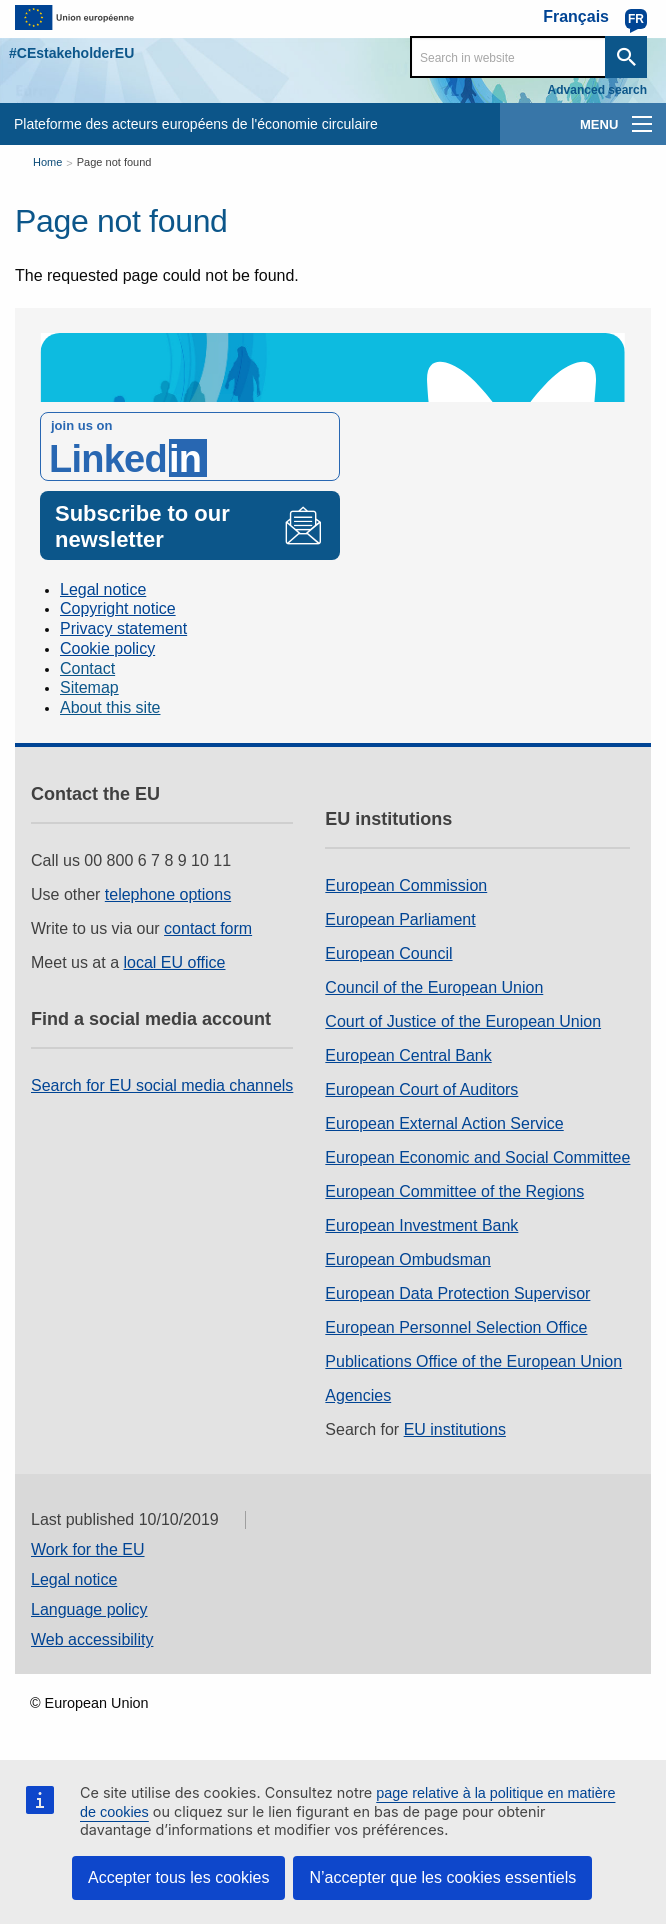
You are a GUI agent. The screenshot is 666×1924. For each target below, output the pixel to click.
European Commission (406, 885)
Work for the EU (88, 1549)
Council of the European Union (434, 987)
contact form (208, 928)
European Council (388, 953)
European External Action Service (444, 1123)
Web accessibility (92, 1639)
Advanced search (597, 90)
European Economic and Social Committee (477, 1157)
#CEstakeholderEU (71, 53)
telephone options (168, 894)
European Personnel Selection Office (456, 1327)
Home (47, 162)
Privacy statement (123, 628)
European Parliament (400, 919)
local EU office (175, 962)
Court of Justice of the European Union (463, 1021)
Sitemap (89, 687)
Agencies (358, 1395)
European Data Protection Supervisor (457, 1293)
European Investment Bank (421, 1225)
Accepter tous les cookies (178, 1877)
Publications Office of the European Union (473, 1361)
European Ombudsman (407, 1259)
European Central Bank (408, 1055)
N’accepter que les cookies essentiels (442, 1877)
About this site (110, 707)
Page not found (114, 162)
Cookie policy (107, 648)
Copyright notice (118, 608)
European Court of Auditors (421, 1089)
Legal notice (103, 589)
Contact (87, 668)
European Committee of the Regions (454, 1191)
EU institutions (455, 1429)
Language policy (89, 1609)
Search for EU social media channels (162, 1085)
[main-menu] (642, 124)
